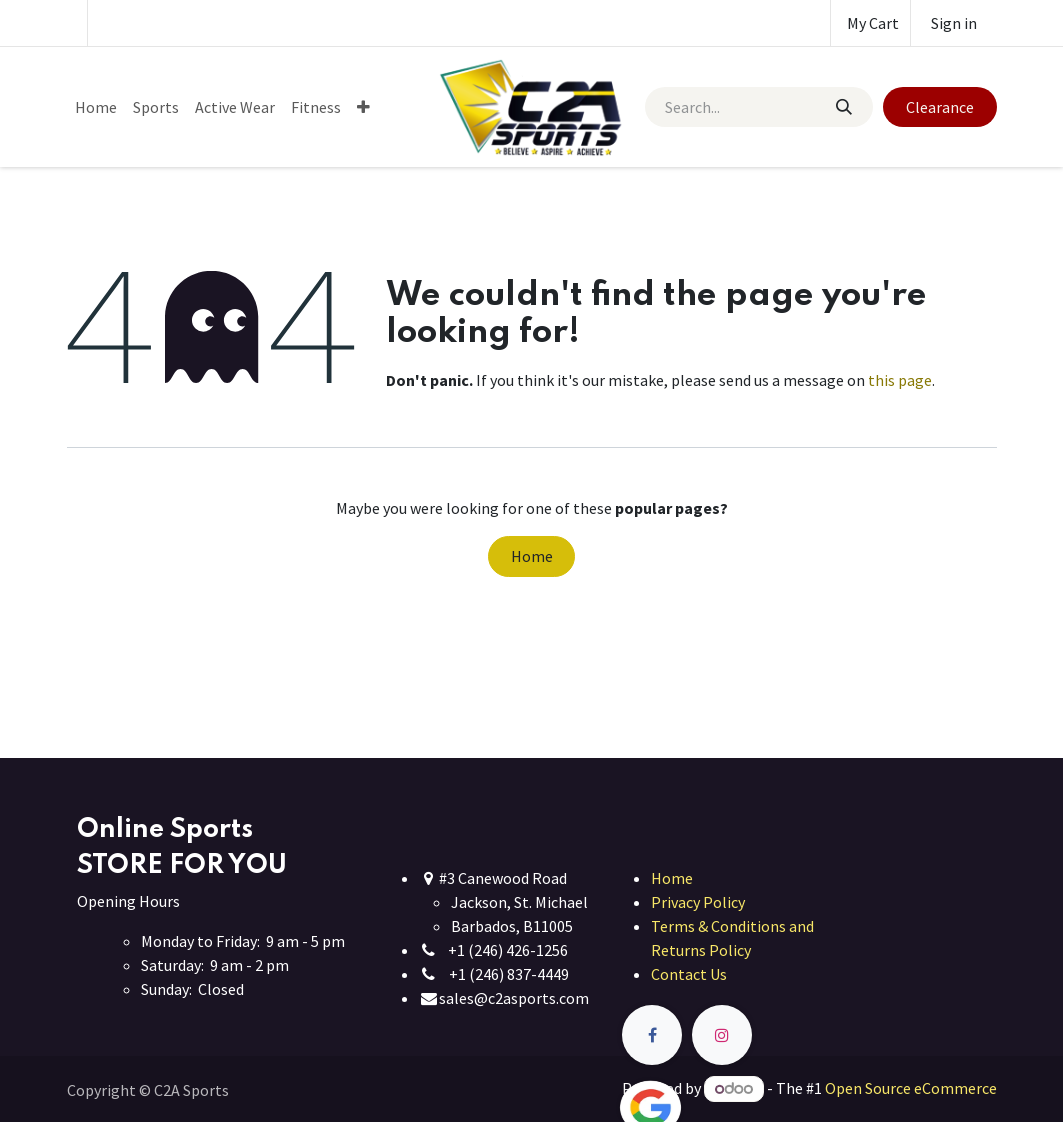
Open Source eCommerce (911, 1088)
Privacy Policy (698, 902)
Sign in (954, 23)
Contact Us (689, 974)
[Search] (844, 107)
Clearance (940, 107)
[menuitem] (96, 107)
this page (900, 380)
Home (532, 556)
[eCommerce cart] (870, 23)
